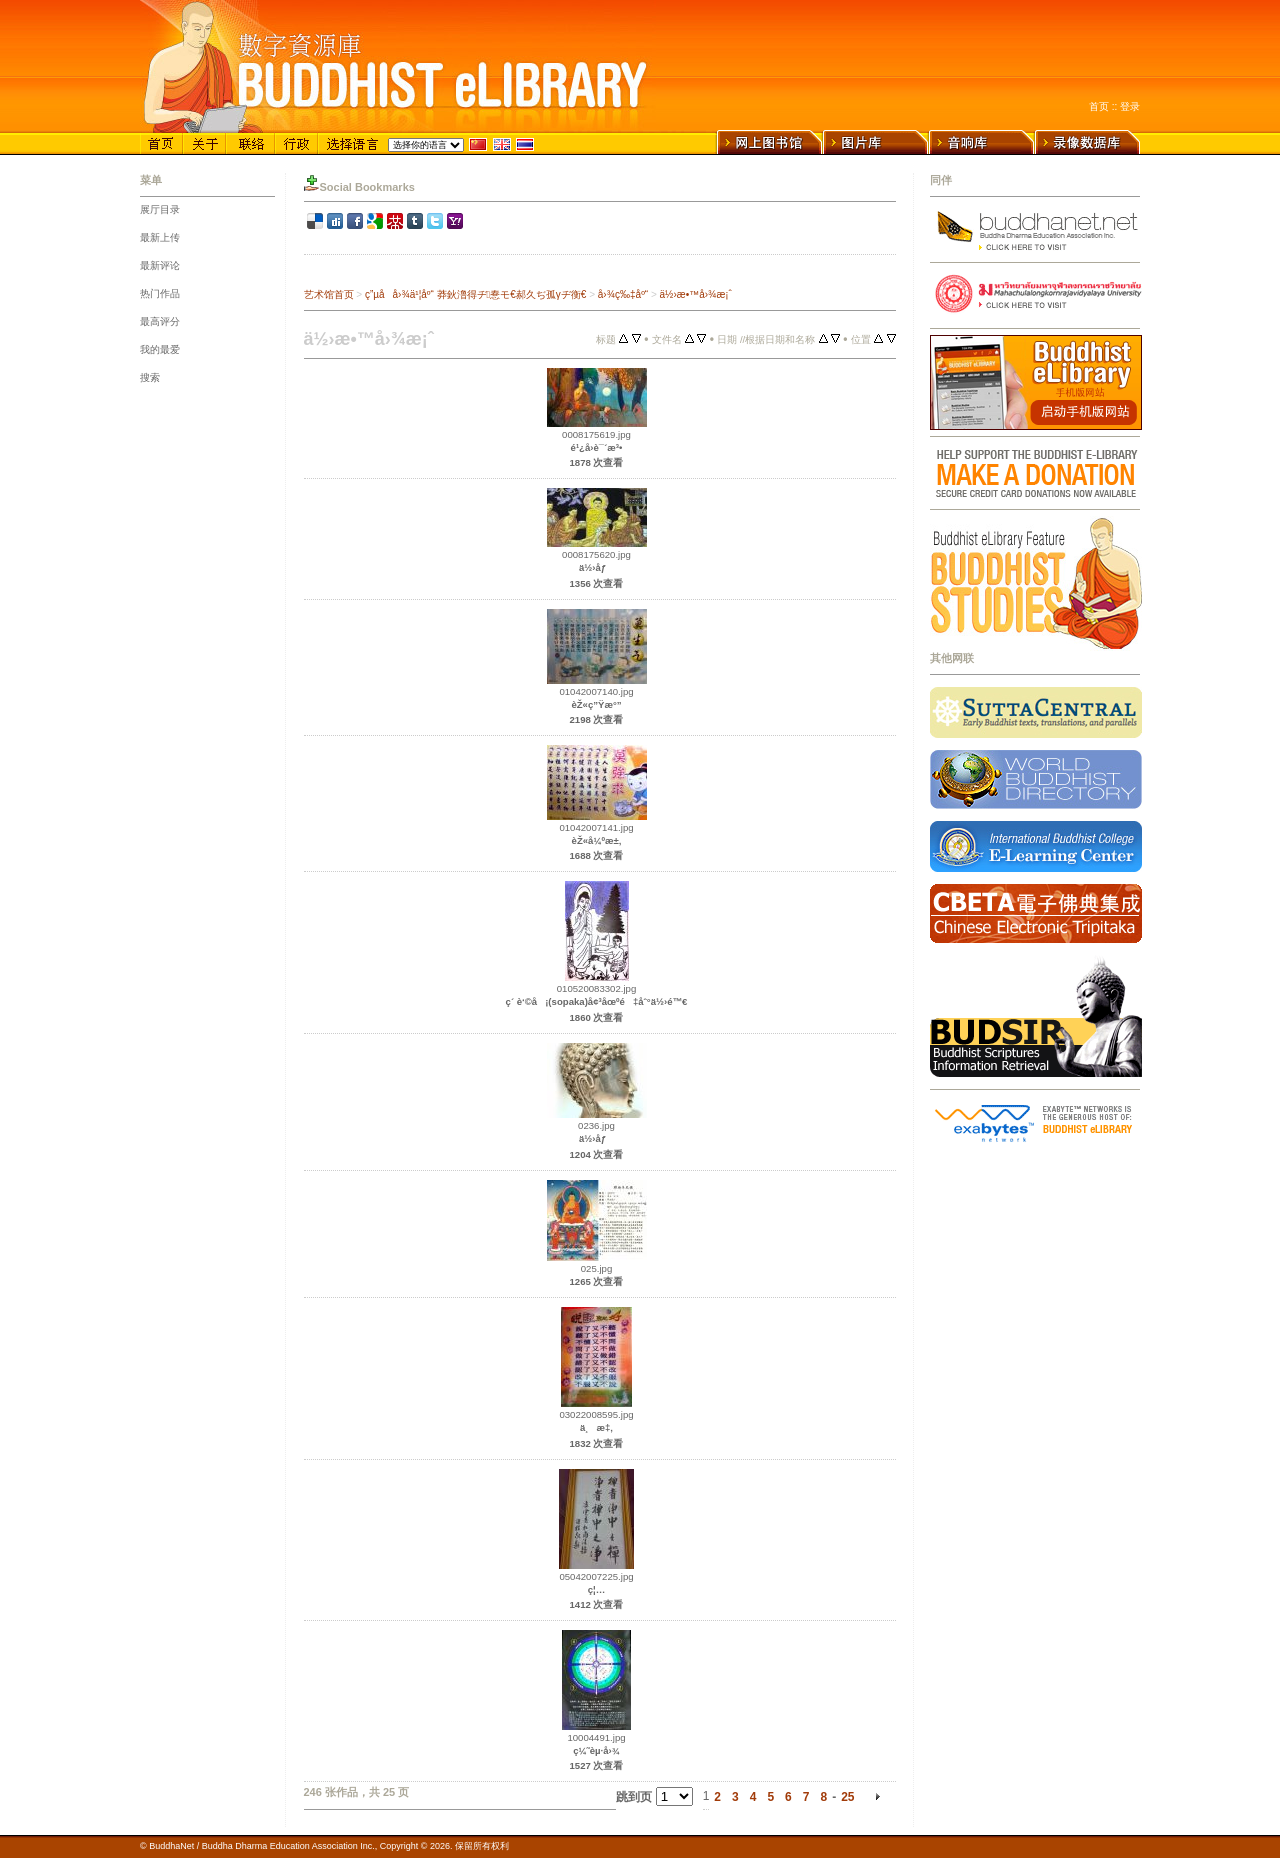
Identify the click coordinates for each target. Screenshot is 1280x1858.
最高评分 (160, 321)
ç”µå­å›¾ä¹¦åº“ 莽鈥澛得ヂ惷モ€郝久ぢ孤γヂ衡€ (475, 294)
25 (847, 1797)
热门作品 (160, 293)
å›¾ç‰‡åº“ (623, 294)
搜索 (150, 377)
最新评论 (160, 265)
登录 (1130, 106)
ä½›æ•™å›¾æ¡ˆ (696, 294)
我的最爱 (160, 349)
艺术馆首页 (329, 294)
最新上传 (160, 237)
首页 (1099, 106)
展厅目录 (160, 209)
